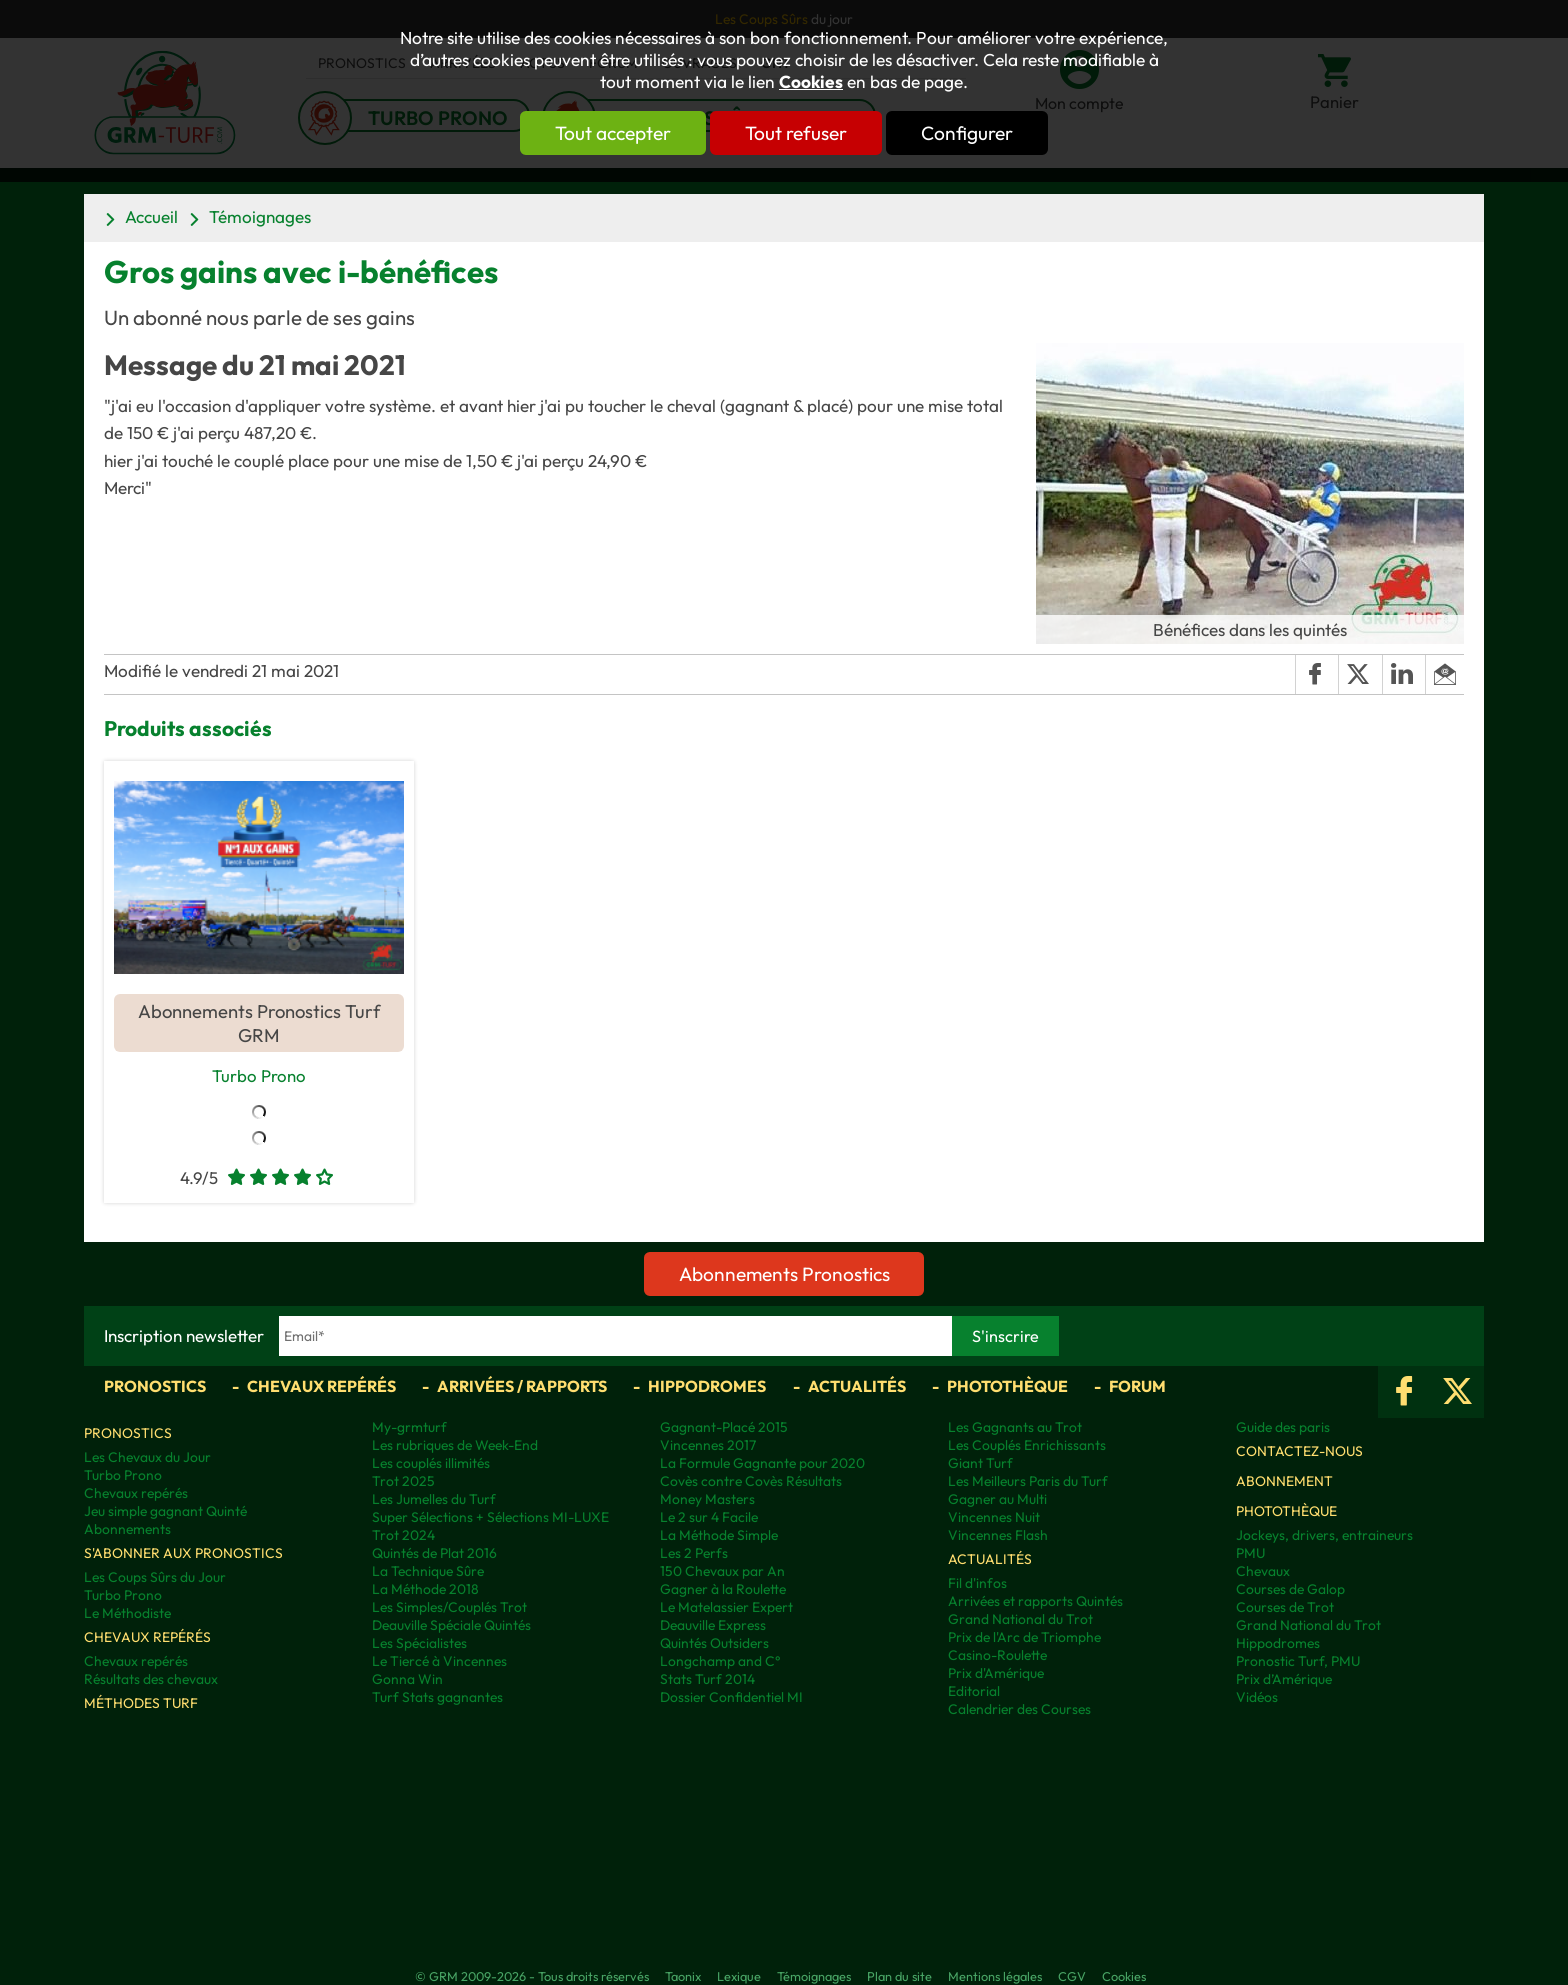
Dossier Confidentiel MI (731, 1698)
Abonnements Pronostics (784, 1275)
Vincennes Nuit (994, 1518)
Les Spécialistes (419, 1644)
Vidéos (1257, 1698)
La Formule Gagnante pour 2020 (762, 1464)
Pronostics (155, 1387)
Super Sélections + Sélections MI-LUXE (490, 1518)
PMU (1250, 1554)
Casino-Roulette (997, 1656)
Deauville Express (713, 1626)
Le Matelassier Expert (726, 1608)
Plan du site (899, 1977)
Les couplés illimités (431, 1464)
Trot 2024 (403, 1536)
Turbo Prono (259, 1074)
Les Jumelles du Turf (434, 1500)
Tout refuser (796, 133)
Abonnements (127, 1530)
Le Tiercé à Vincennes (439, 1662)
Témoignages (260, 216)
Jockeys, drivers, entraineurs (1324, 1536)
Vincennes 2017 (708, 1446)
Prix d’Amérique (1284, 1680)
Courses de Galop (1290, 1590)
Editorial (974, 1692)
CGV (1072, 1977)
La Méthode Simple (719, 1536)
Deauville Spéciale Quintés (451, 1626)
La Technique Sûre (428, 1572)
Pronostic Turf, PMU (1298, 1662)
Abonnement (1284, 1482)
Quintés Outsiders (714, 1644)
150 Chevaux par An (722, 1572)
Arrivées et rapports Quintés (1035, 1602)
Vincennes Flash (998, 1536)
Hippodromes (707, 1387)
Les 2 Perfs (694, 1554)
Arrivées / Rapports (522, 1387)
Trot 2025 (403, 1482)
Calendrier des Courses (1019, 1710)
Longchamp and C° (720, 1662)
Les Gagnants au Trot (1015, 1428)
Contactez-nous (1299, 1452)
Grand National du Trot (1020, 1620)
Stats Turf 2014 (707, 1680)
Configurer (981, 133)
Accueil (151, 216)
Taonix (683, 1977)
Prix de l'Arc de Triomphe (1024, 1638)
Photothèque (1007, 1387)
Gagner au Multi (997, 1500)
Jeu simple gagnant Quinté (165, 1512)
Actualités (857, 1387)
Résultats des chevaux (151, 1680)
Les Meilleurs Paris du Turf (1028, 1482)
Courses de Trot (1285, 1608)
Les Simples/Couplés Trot (449, 1608)
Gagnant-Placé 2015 (724, 1428)
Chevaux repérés (321, 1387)
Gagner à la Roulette (723, 1590)
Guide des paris (1283, 1428)
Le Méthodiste (127, 1614)
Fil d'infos (977, 1584)
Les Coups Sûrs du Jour (155, 1578)
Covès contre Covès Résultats (751, 1482)
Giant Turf (980, 1464)
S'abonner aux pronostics (183, 1554)
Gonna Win (407, 1680)
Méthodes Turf (141, 1704)
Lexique (739, 1977)
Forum (1137, 1387)
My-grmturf (409, 1428)
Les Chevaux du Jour (147, 1458)
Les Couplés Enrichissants (1027, 1446)
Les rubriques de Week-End (455, 1446)
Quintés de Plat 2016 (434, 1554)
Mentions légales (995, 1977)
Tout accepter (599, 133)
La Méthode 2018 (425, 1590)
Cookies (811, 82)
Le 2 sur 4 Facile (709, 1518)
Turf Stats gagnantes (437, 1698)
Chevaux (1263, 1572)
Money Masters (707, 1500)
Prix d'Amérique (996, 1674)
